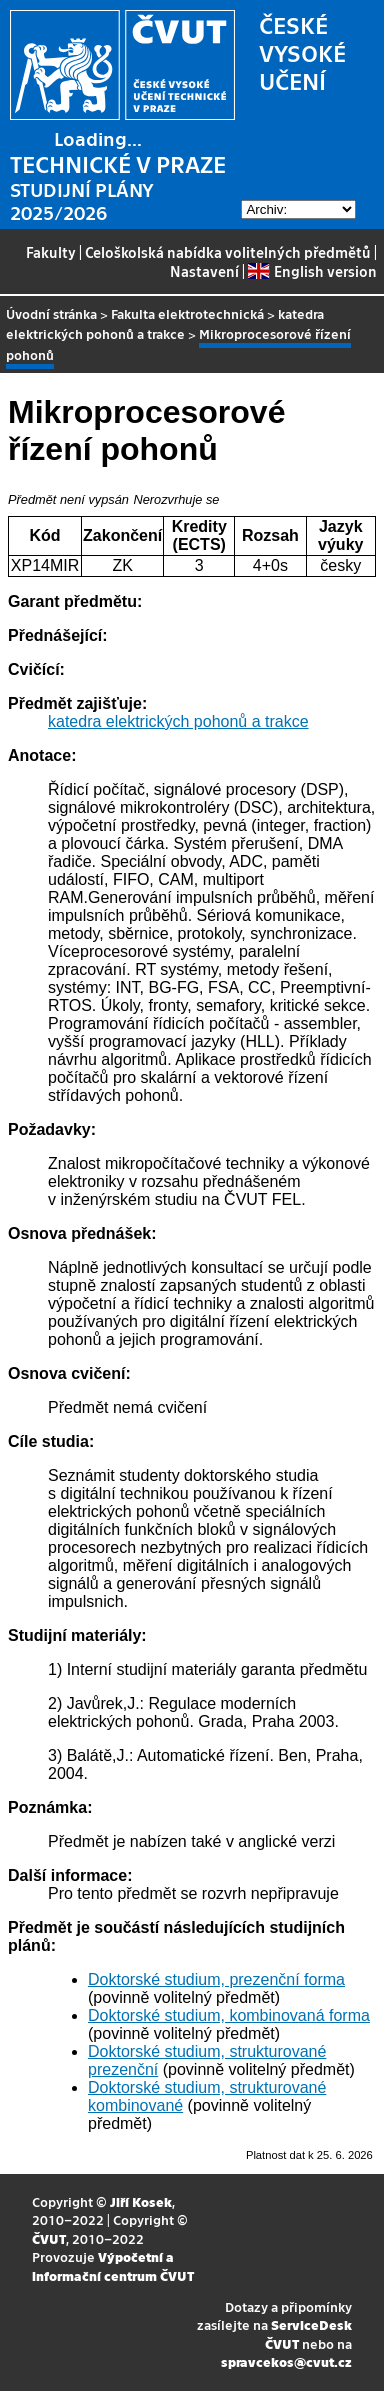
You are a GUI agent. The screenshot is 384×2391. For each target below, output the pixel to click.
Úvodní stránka (51, 313)
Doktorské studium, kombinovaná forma (229, 2015)
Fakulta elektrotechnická (187, 313)
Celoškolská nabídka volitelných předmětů (228, 252)
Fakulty (51, 252)
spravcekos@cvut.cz (286, 2361)
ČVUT (49, 2238)
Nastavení (204, 271)
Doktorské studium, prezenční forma (216, 1979)
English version (312, 271)
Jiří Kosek (141, 2201)
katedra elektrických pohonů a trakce (165, 323)
